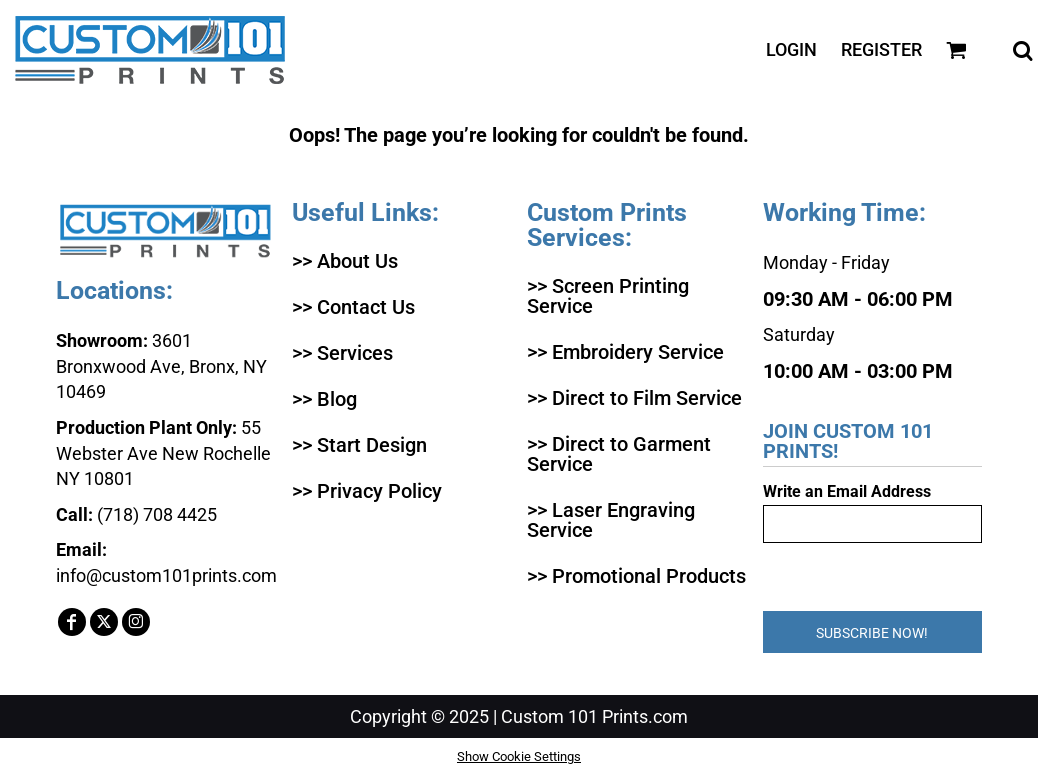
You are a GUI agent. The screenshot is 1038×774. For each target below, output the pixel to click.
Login (791, 49)
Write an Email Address (847, 491)
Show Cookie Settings (519, 756)
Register (881, 49)
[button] (956, 50)
